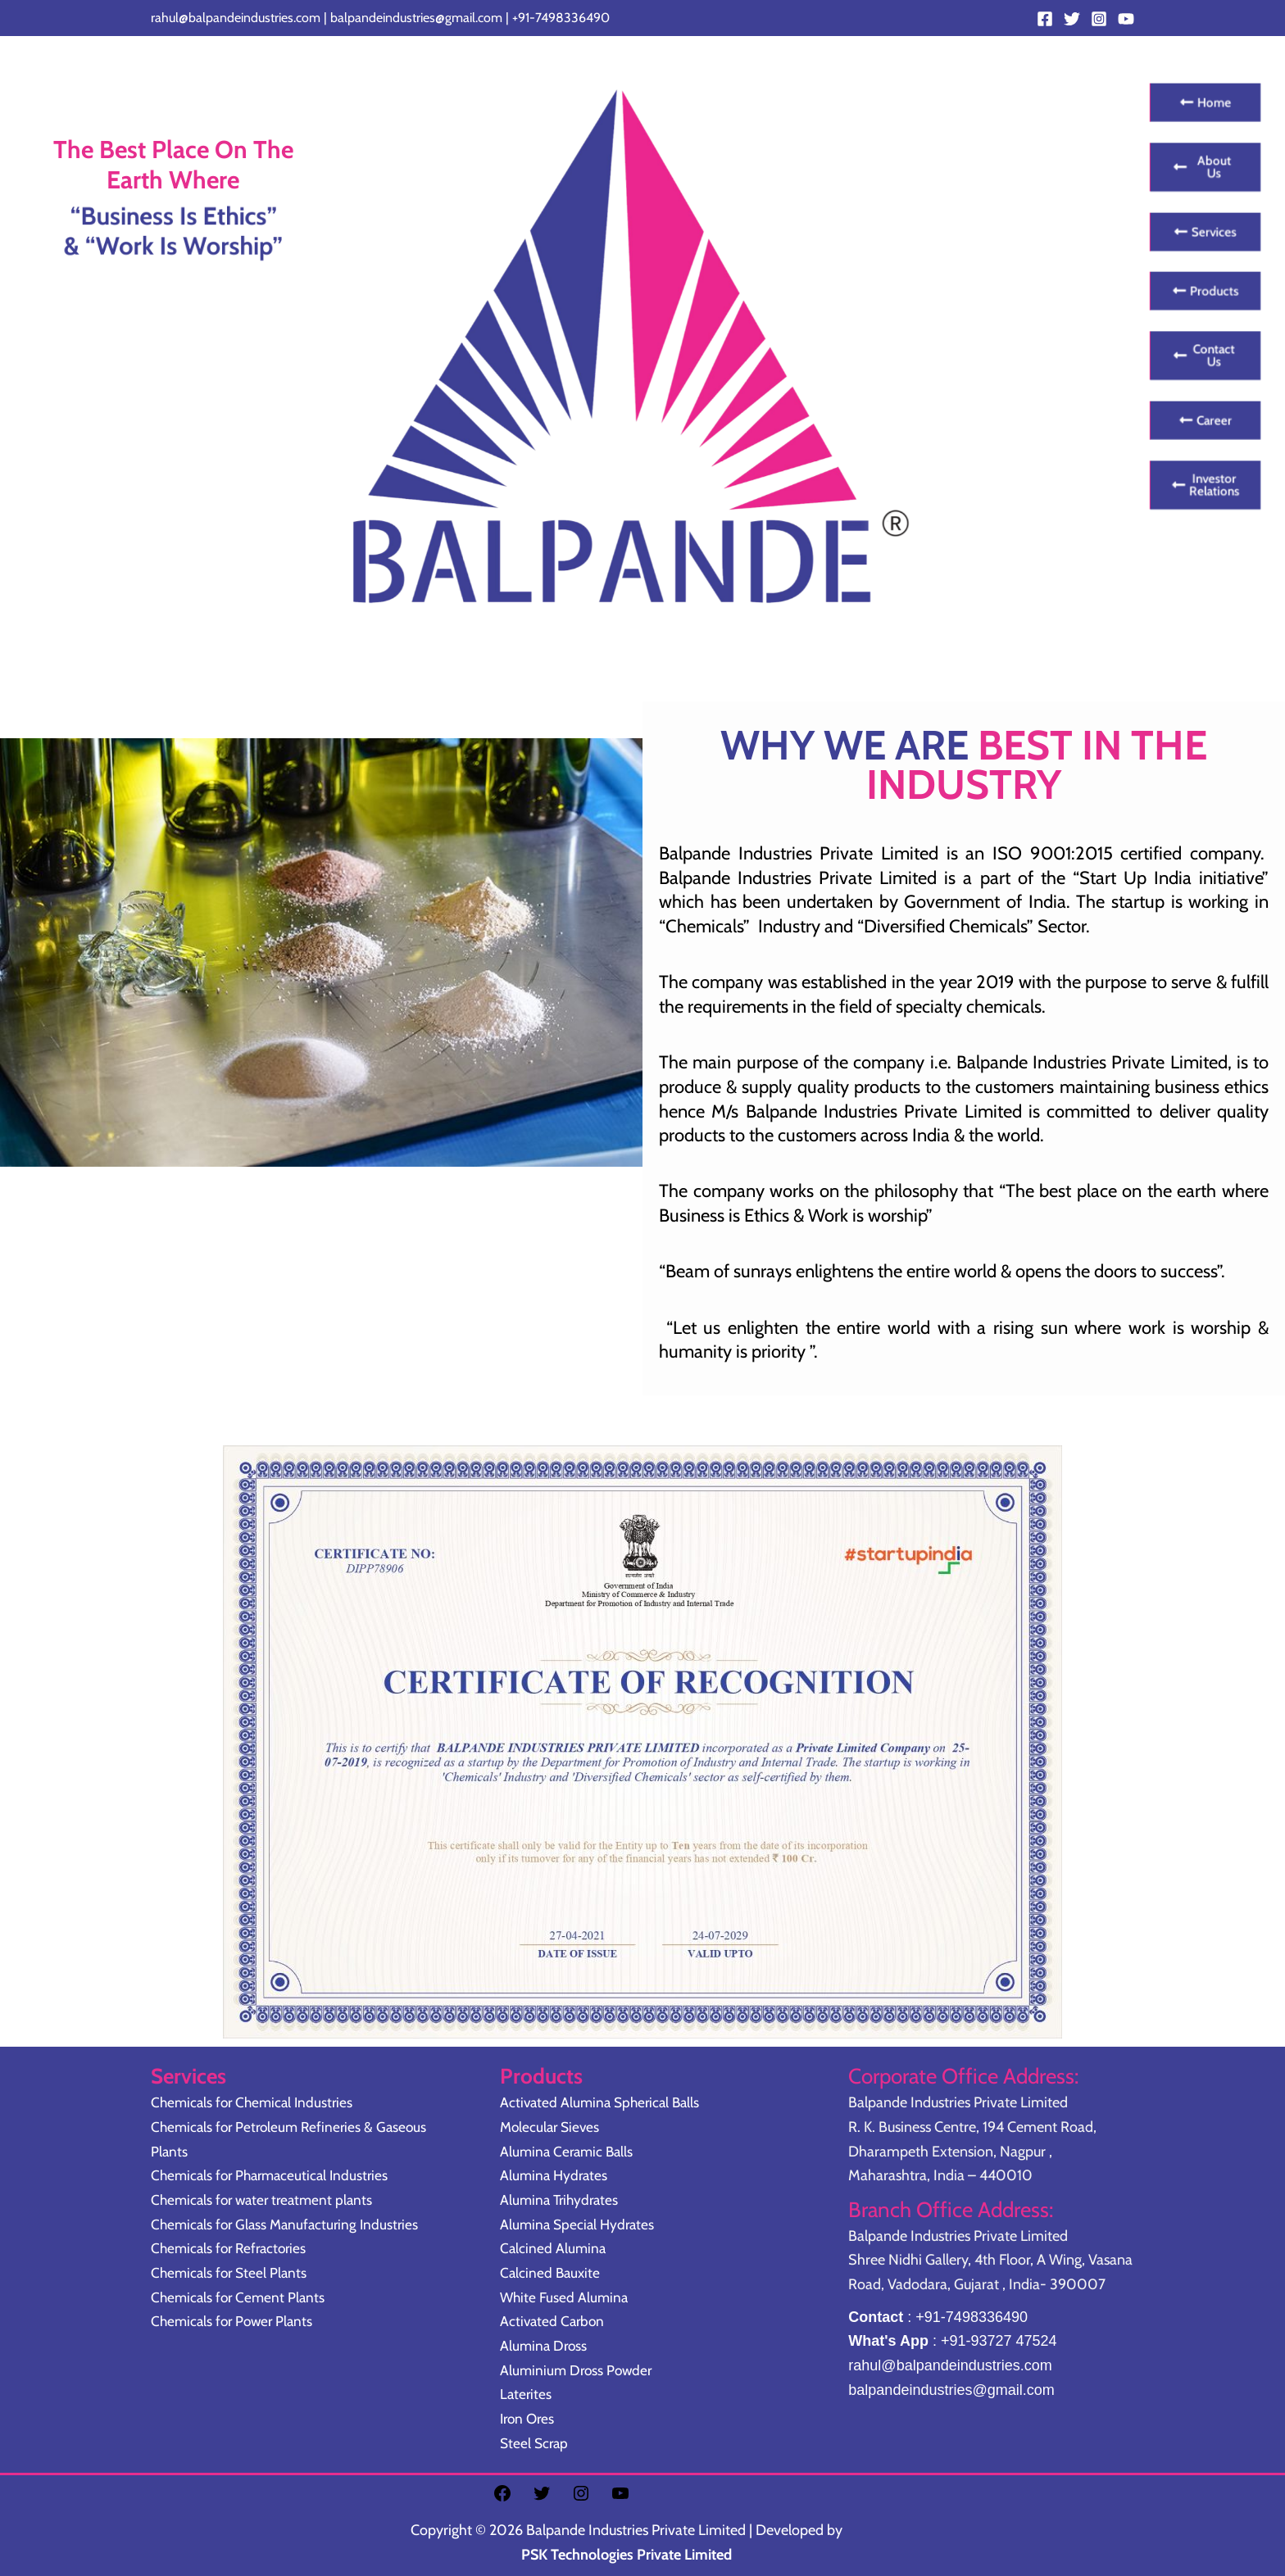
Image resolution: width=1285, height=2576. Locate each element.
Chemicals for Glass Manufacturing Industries (289, 2224)
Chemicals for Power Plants (235, 2321)
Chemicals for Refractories (232, 2248)
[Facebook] (1045, 19)
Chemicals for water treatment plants (266, 2200)
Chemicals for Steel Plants (231, 2273)
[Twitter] (1072, 19)
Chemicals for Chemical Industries (256, 2102)
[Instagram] (1099, 19)
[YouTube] (1126, 19)
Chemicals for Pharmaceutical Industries (274, 2175)
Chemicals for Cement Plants (240, 2297)
